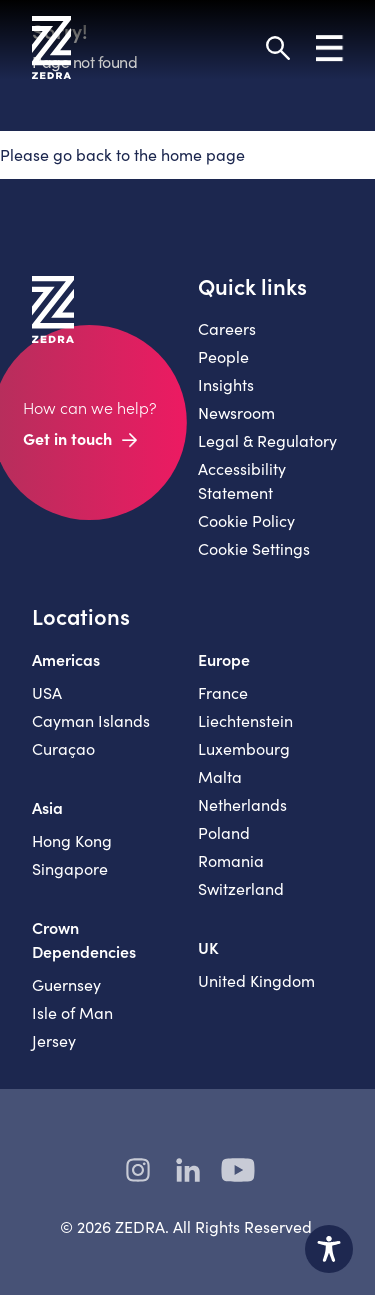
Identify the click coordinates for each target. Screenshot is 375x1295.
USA (47, 692)
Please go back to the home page (122, 154)
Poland (224, 832)
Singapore (70, 868)
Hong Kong (72, 840)
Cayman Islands (91, 720)
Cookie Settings (254, 548)
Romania (231, 860)
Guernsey (66, 984)
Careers (227, 328)
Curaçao (63, 748)
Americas (66, 659)
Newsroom (236, 412)
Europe (224, 659)
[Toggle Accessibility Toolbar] (329, 1249)
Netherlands (242, 804)
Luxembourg (244, 748)
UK (208, 947)
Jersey (54, 1040)
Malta (220, 776)
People (223, 356)
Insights (226, 384)
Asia (47, 807)
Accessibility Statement (242, 480)
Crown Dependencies (84, 939)
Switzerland (241, 888)
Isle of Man (72, 1012)
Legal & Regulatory (267, 440)
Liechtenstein (245, 720)
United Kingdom (256, 980)
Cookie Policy (246, 520)
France (223, 692)
